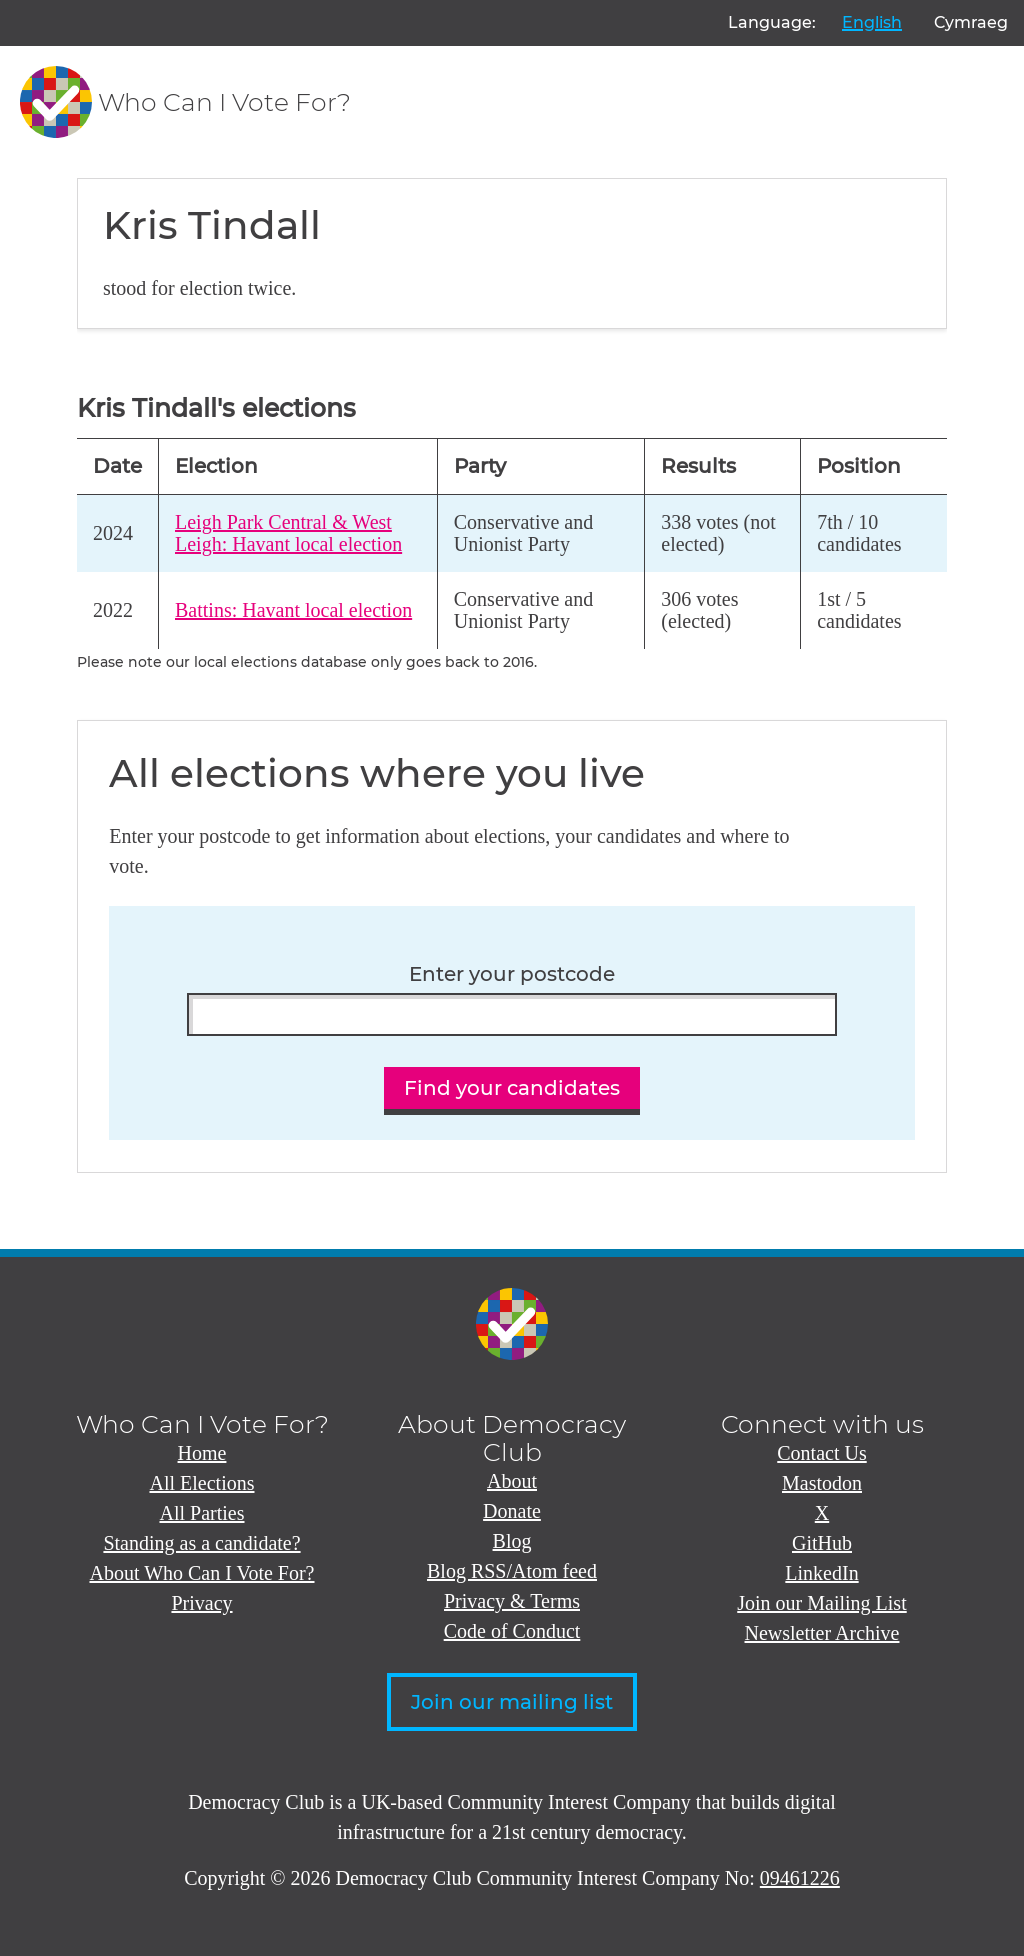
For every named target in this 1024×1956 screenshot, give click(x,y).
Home (202, 1453)
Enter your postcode (512, 974)
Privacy (201, 1603)
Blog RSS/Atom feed (512, 1571)
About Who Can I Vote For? (202, 1573)
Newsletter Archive (822, 1633)
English (872, 22)
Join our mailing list (512, 1702)
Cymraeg (971, 22)
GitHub (822, 1543)
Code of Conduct (512, 1631)
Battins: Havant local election (293, 610)
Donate (512, 1511)
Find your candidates (512, 1088)
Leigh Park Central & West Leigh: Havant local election (288, 533)
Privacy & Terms (512, 1601)
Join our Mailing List (821, 1603)
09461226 (800, 1878)
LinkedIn (821, 1573)
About (512, 1481)
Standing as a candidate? (201, 1543)
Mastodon (822, 1483)
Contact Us (821, 1453)
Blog (512, 1541)
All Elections (202, 1483)
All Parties (202, 1513)
